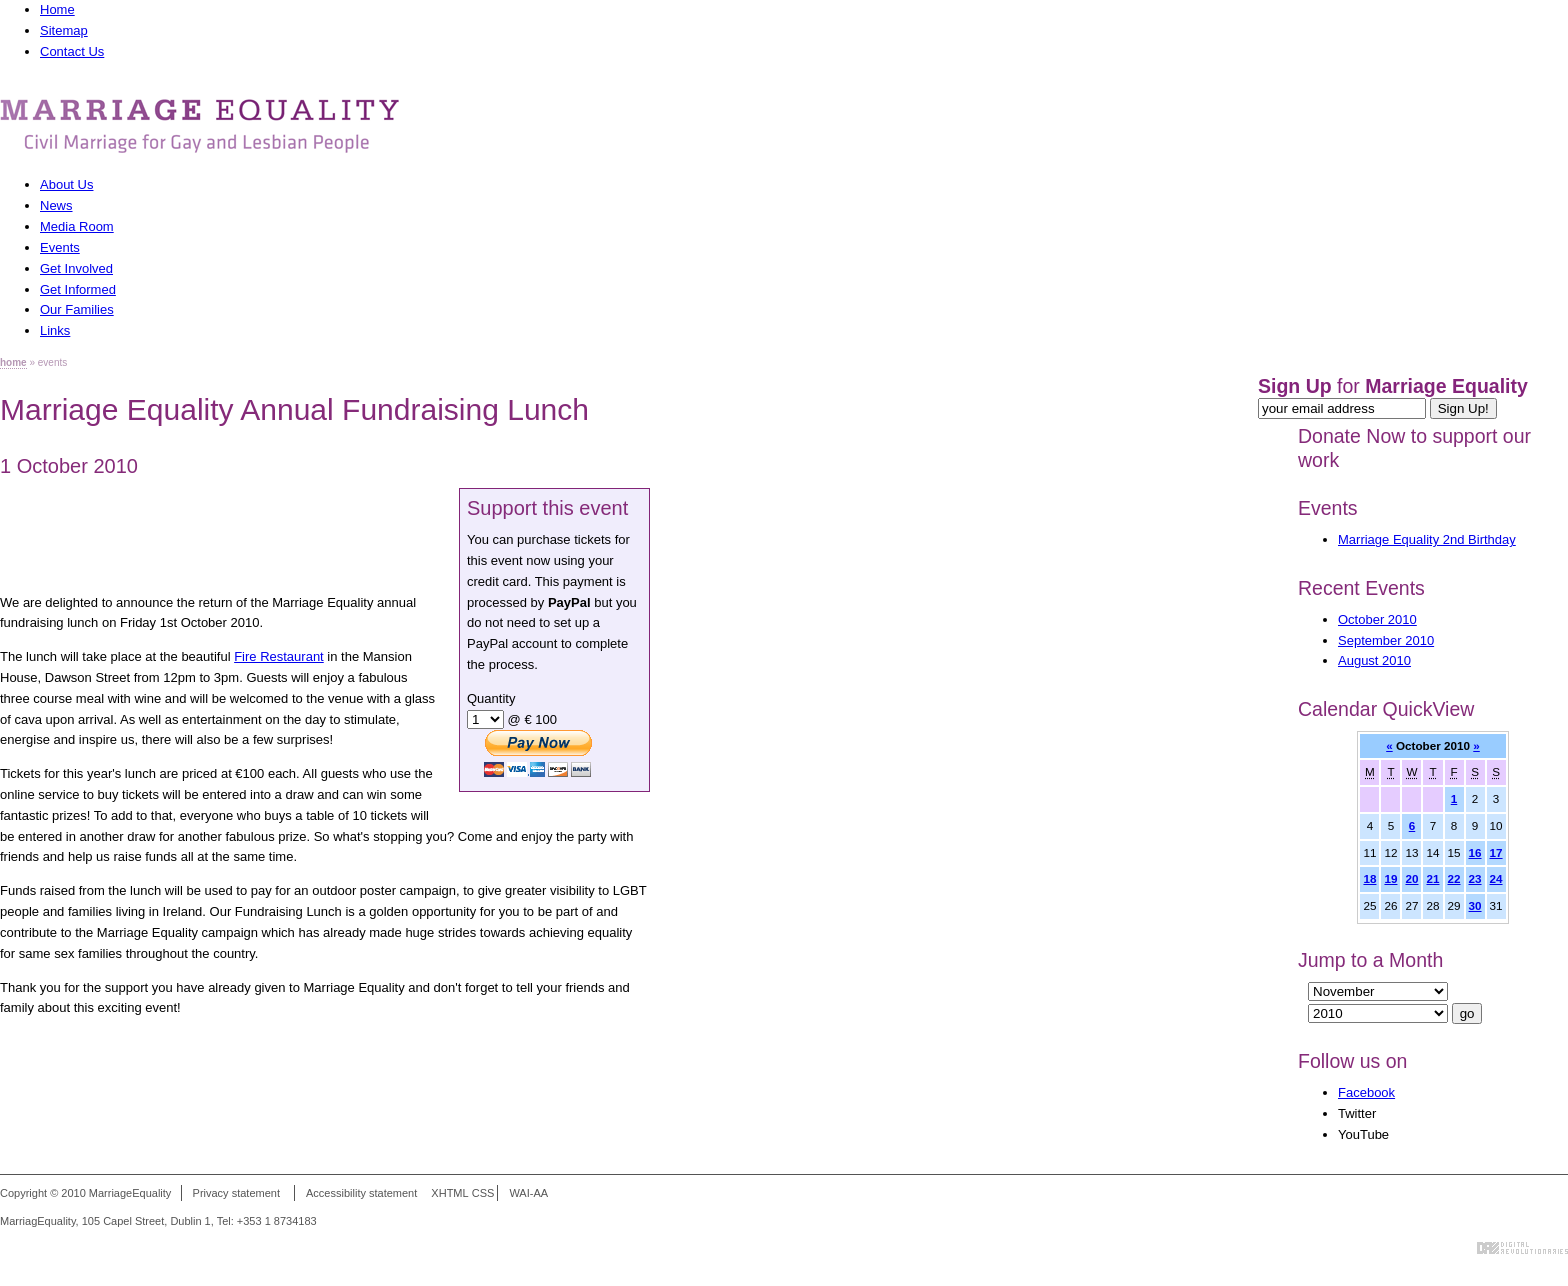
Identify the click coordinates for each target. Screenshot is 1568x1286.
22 (1454, 878)
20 (1411, 878)
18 (1369, 878)
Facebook (1366, 1092)
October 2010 (1377, 619)
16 (1475, 852)
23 (1475, 878)
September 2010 (1386, 640)
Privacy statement (236, 1193)
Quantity (491, 698)
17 (1496, 852)
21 (1432, 878)
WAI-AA (528, 1193)
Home (57, 9)
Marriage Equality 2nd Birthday (1427, 539)
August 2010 (1374, 660)
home (13, 362)
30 (1475, 905)
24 (1496, 878)
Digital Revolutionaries (1522, 1248)
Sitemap (64, 30)
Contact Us (72, 51)
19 (1390, 878)
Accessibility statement (361, 1193)
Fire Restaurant (279, 656)
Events (1328, 508)
